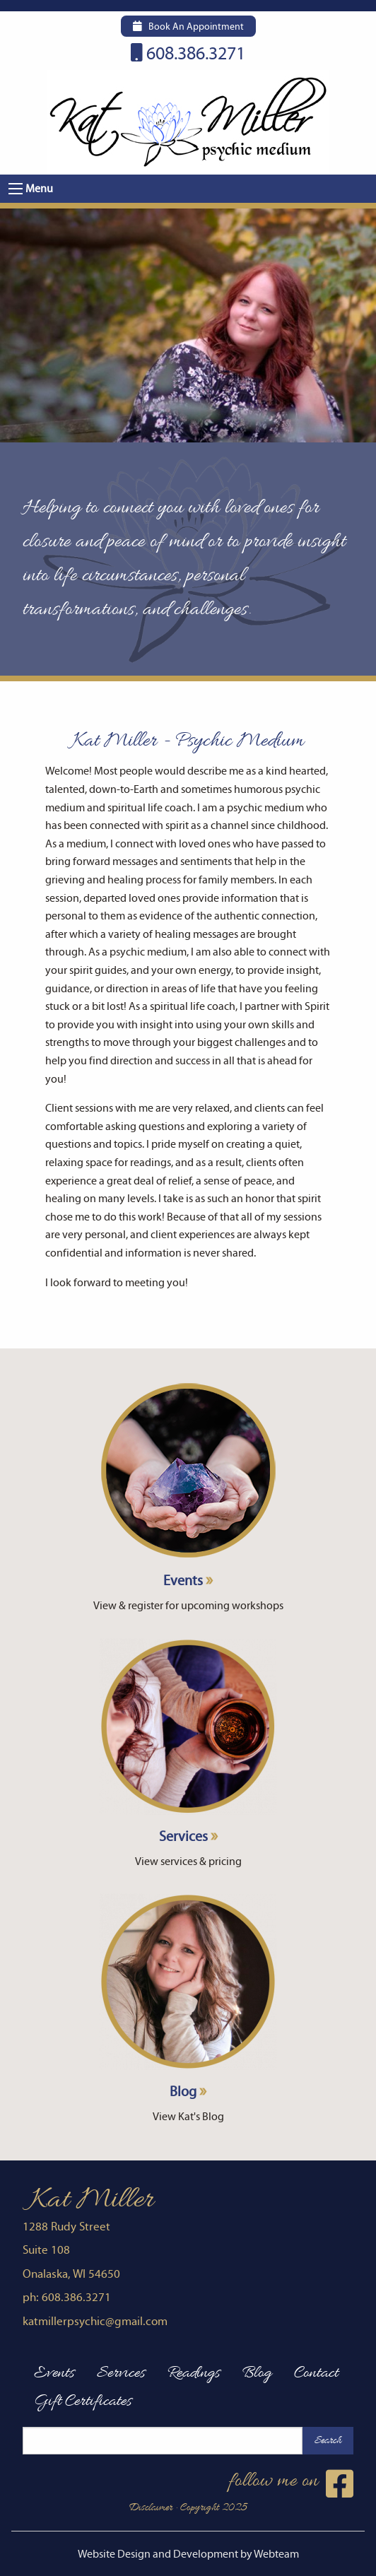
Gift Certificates (82, 2401)
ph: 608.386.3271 (67, 2297)
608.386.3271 (188, 53)
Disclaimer (150, 2507)
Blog (188, 1996)
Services (188, 1741)
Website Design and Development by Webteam (188, 2554)
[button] (15, 188)
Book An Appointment (188, 26)
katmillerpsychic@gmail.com (95, 2322)
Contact (316, 2373)
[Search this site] (162, 2440)
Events (188, 1485)
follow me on (290, 2484)
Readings (194, 2373)
